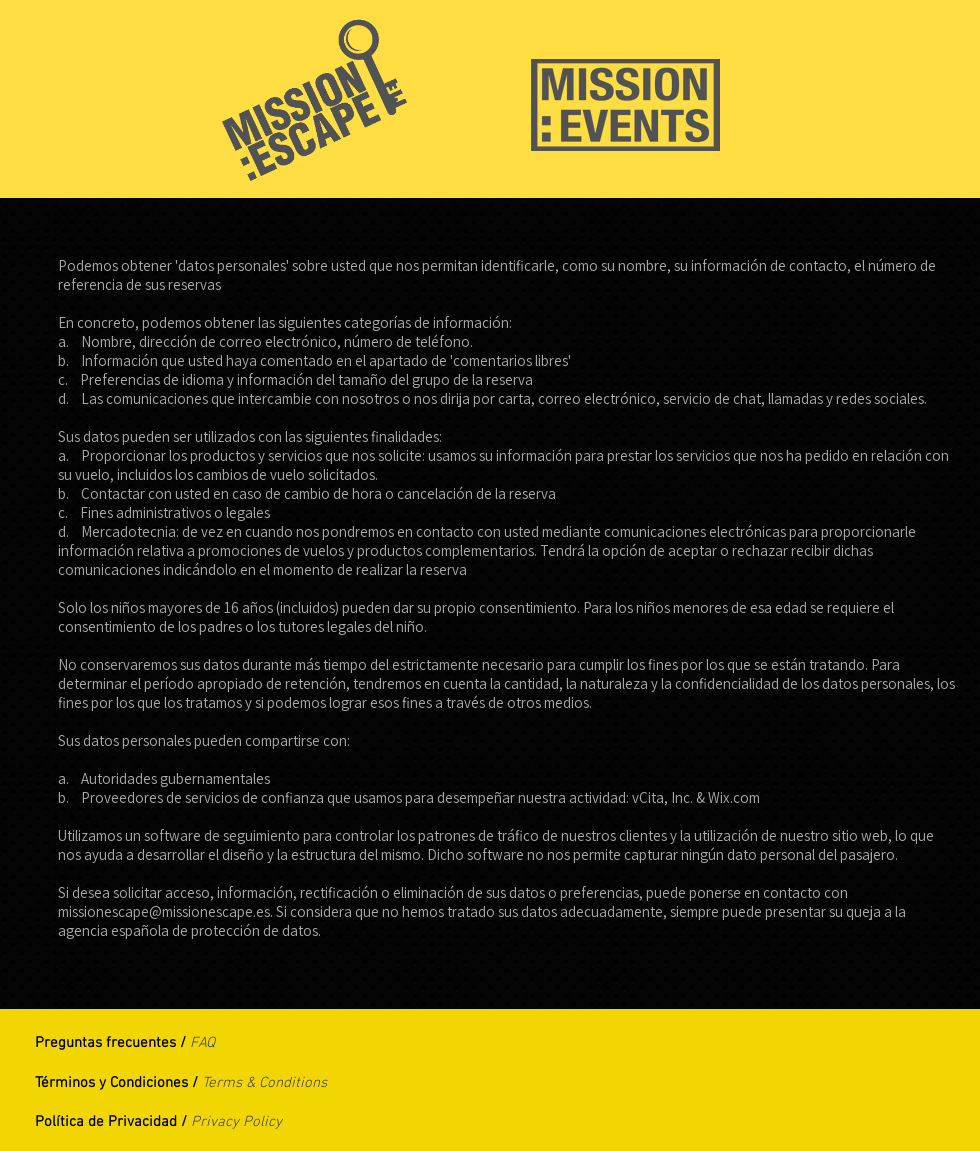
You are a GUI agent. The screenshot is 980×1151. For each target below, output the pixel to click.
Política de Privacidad (108, 1122)
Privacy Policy (236, 1122)
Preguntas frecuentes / (112, 1043)
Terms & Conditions (264, 1083)
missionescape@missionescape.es (164, 911)
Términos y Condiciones (111, 1083)
